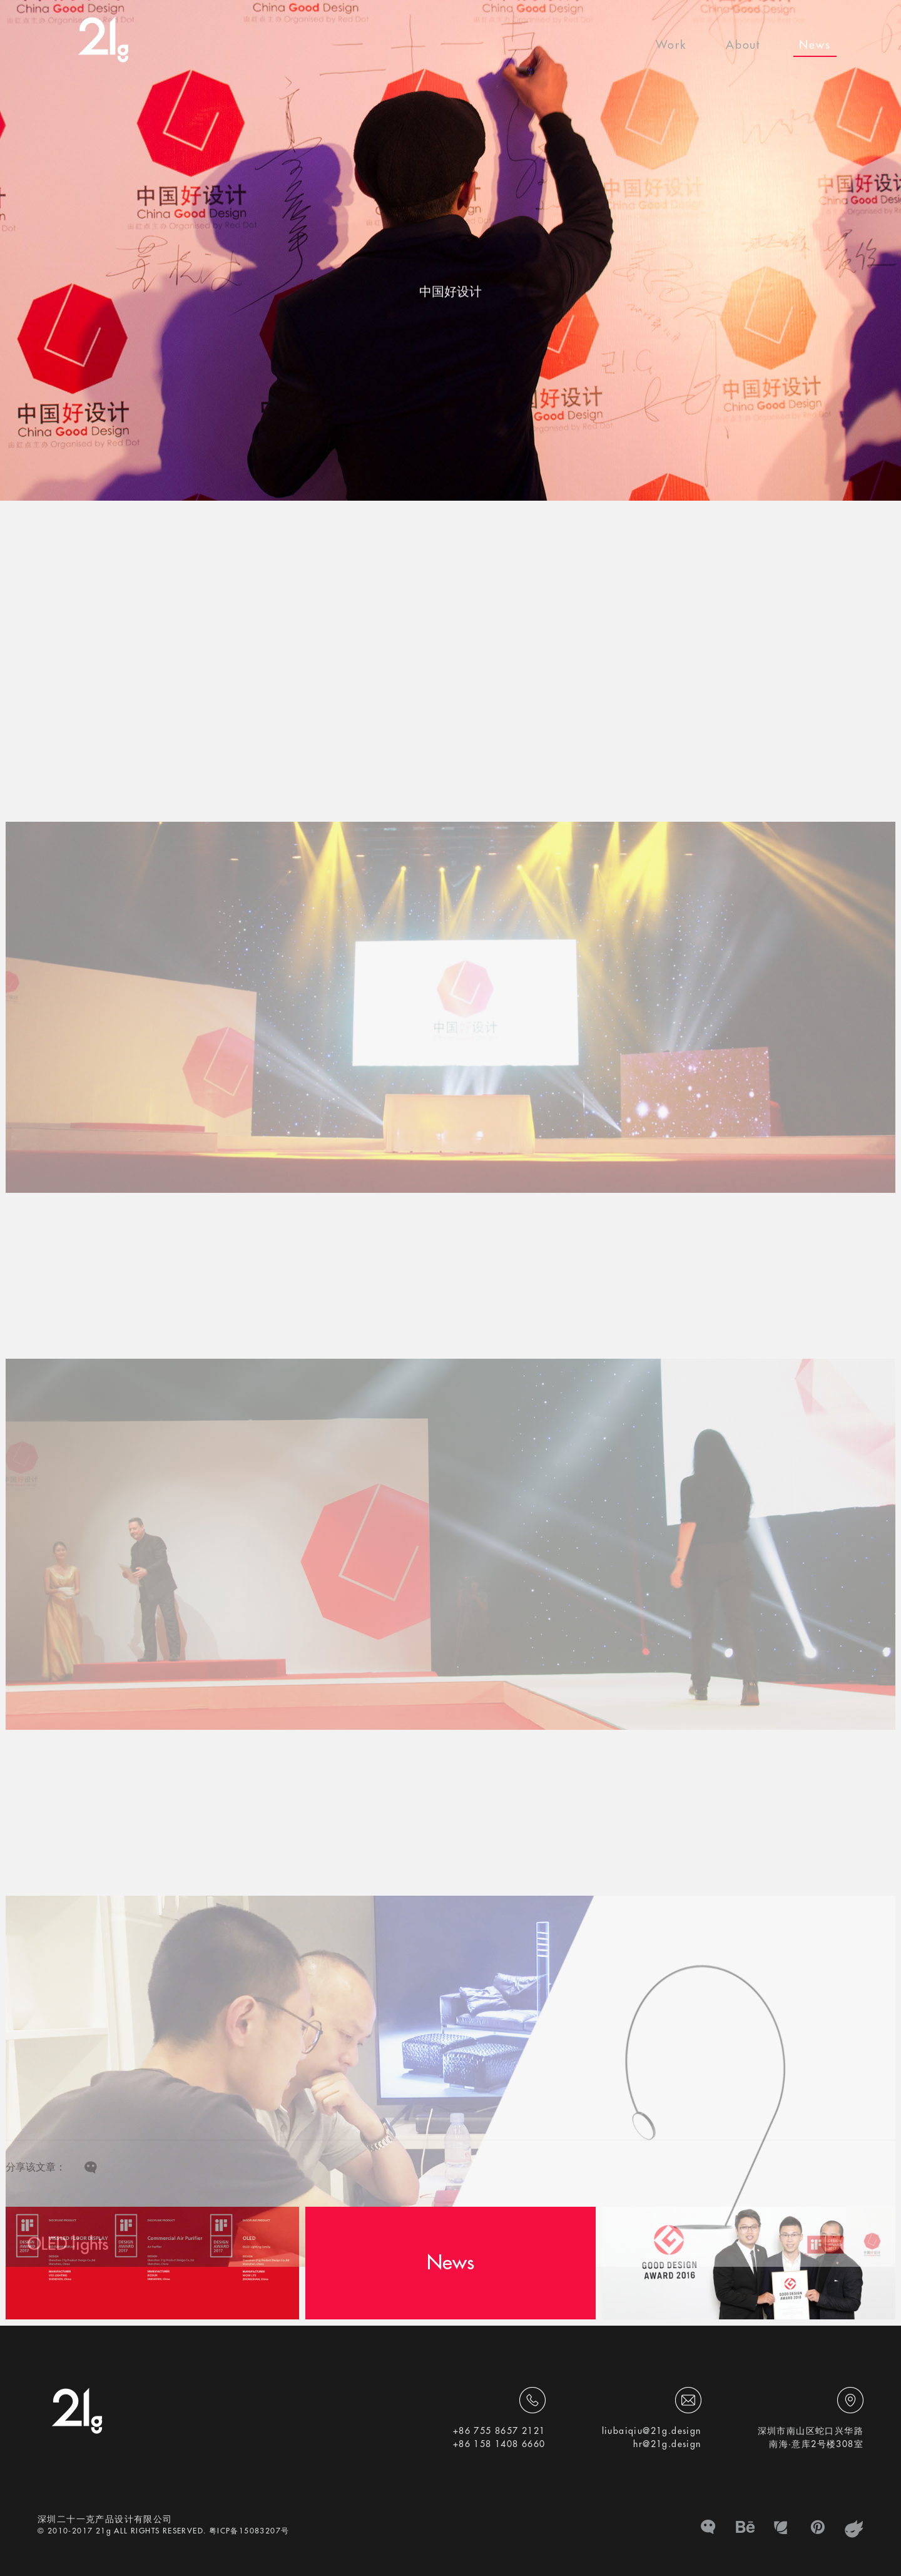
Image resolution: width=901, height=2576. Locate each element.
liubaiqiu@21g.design (651, 2430)
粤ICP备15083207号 (249, 2531)
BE (745, 2529)
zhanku (854, 2529)
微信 (709, 2529)
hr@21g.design (667, 2444)
